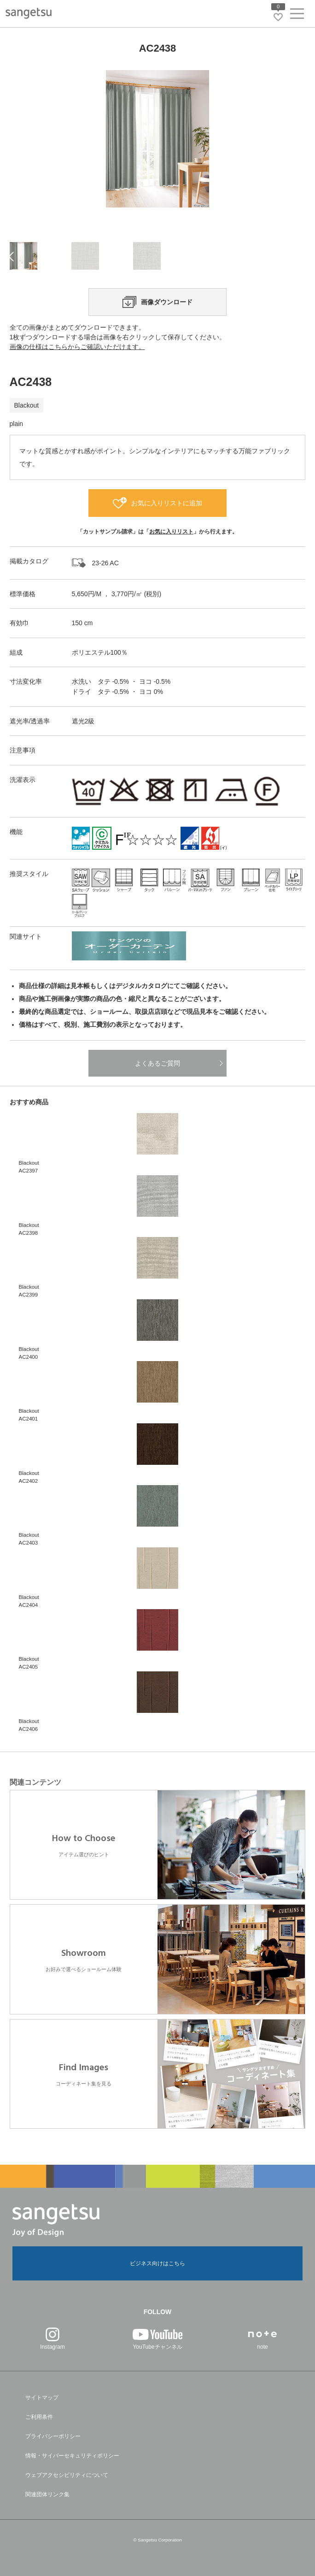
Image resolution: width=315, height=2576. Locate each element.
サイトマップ (41, 2397)
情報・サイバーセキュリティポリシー (72, 2455)
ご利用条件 (39, 2417)
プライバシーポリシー (53, 2436)
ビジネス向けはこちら (157, 2263)
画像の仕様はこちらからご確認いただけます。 (77, 346)
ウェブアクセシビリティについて (66, 2475)
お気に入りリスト (171, 531)
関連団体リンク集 (47, 2494)
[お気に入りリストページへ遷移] (278, 17)
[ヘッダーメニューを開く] (297, 15)
